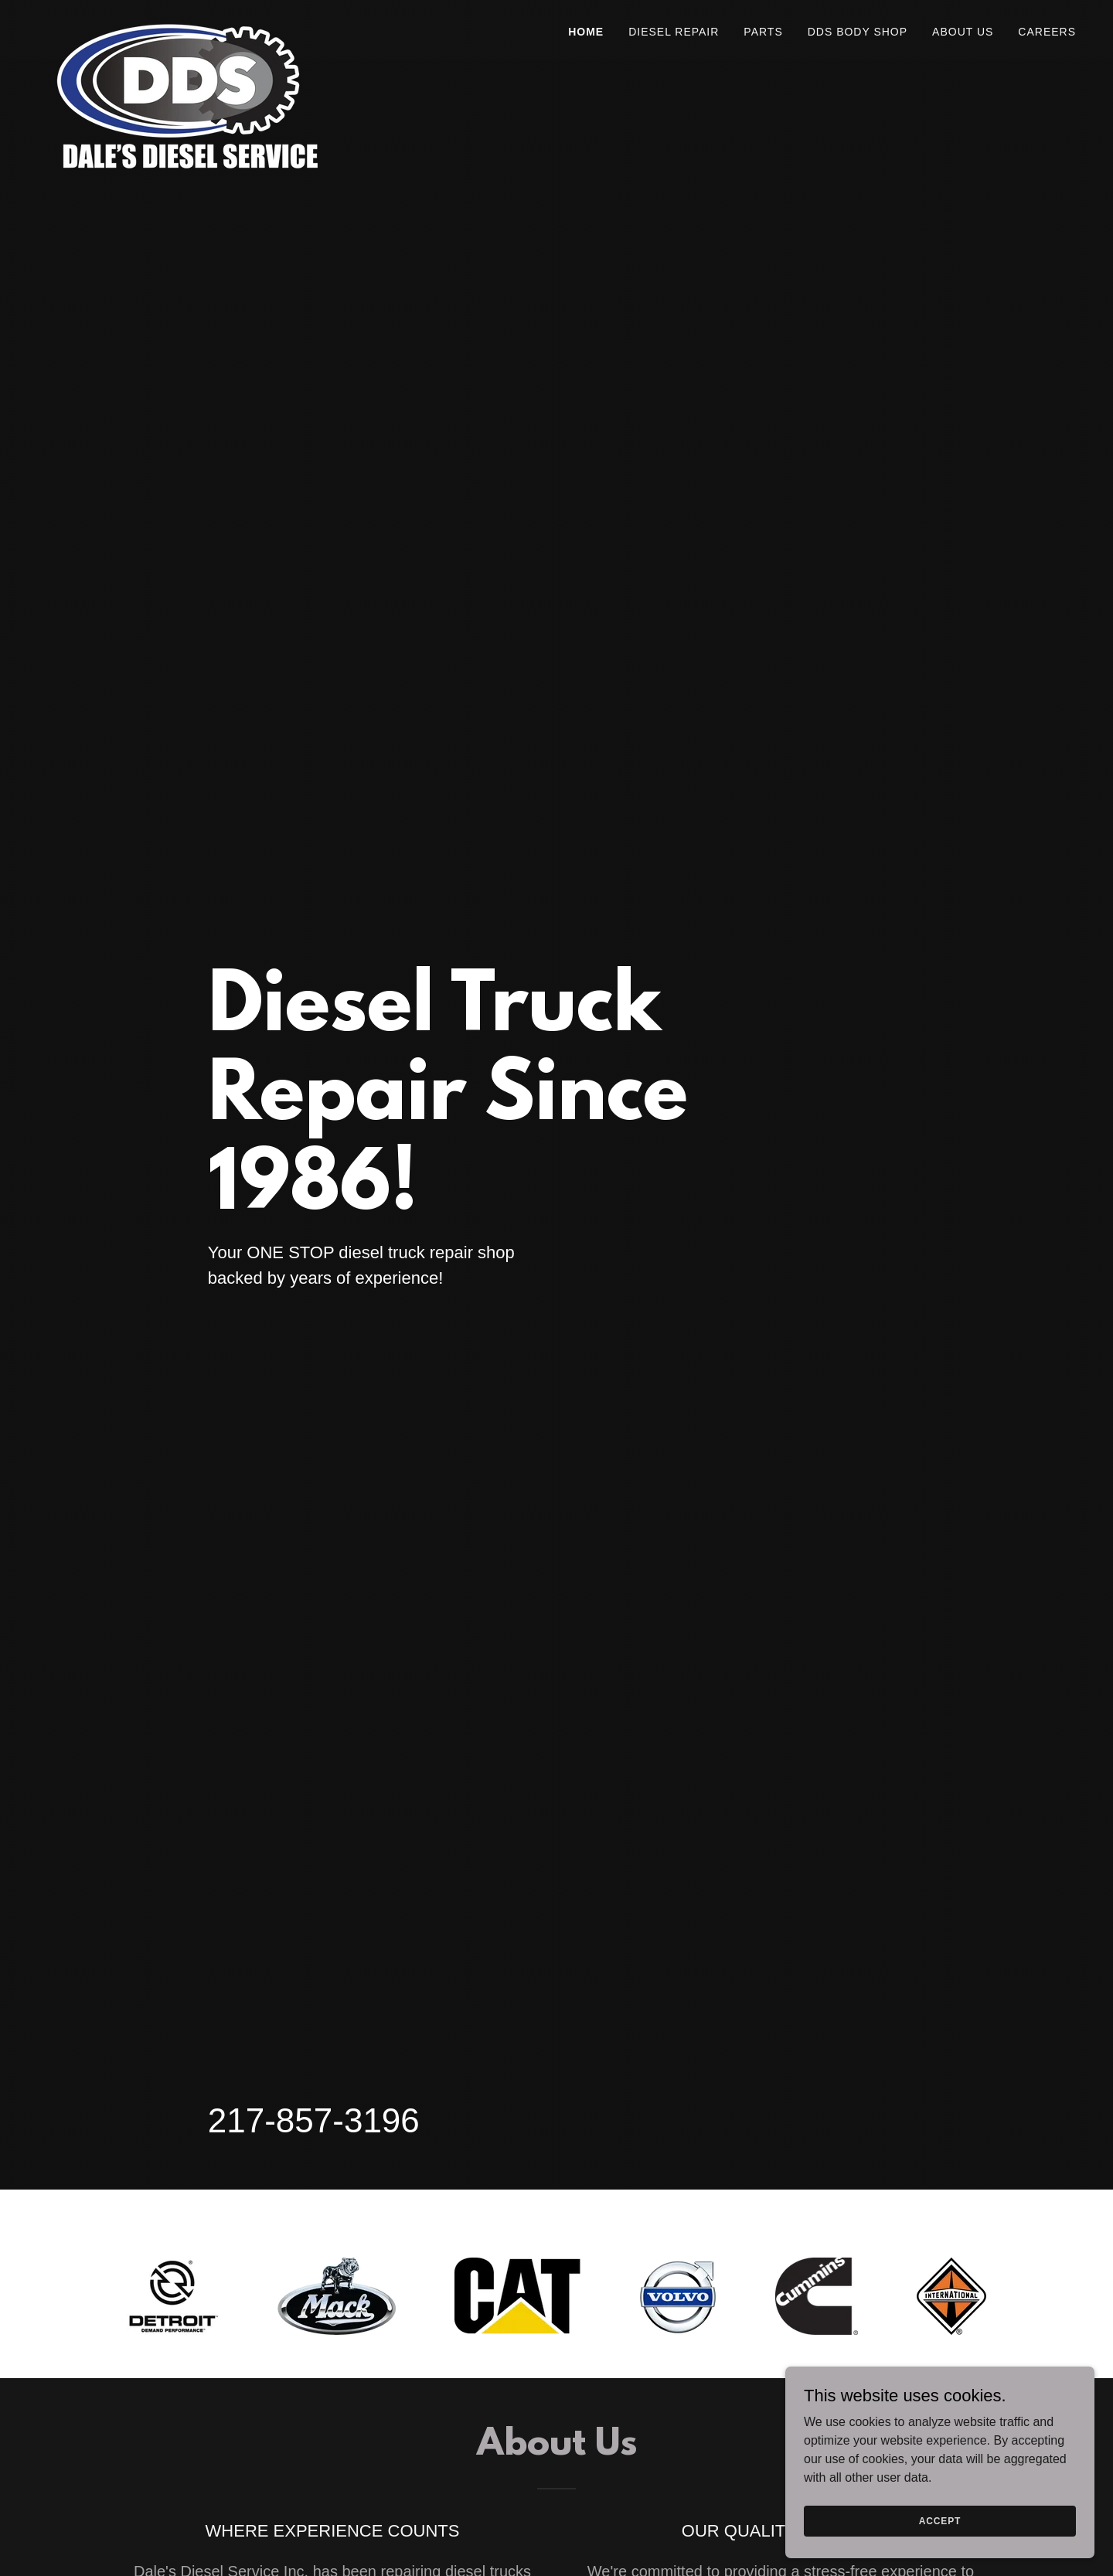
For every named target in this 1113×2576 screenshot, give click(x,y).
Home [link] (586, 32)
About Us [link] (962, 32)
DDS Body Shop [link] (857, 32)
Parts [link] (763, 32)
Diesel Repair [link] (673, 32)
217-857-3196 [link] (314, 2120)
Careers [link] (1047, 32)
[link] (185, 27)
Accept (940, 2520)
